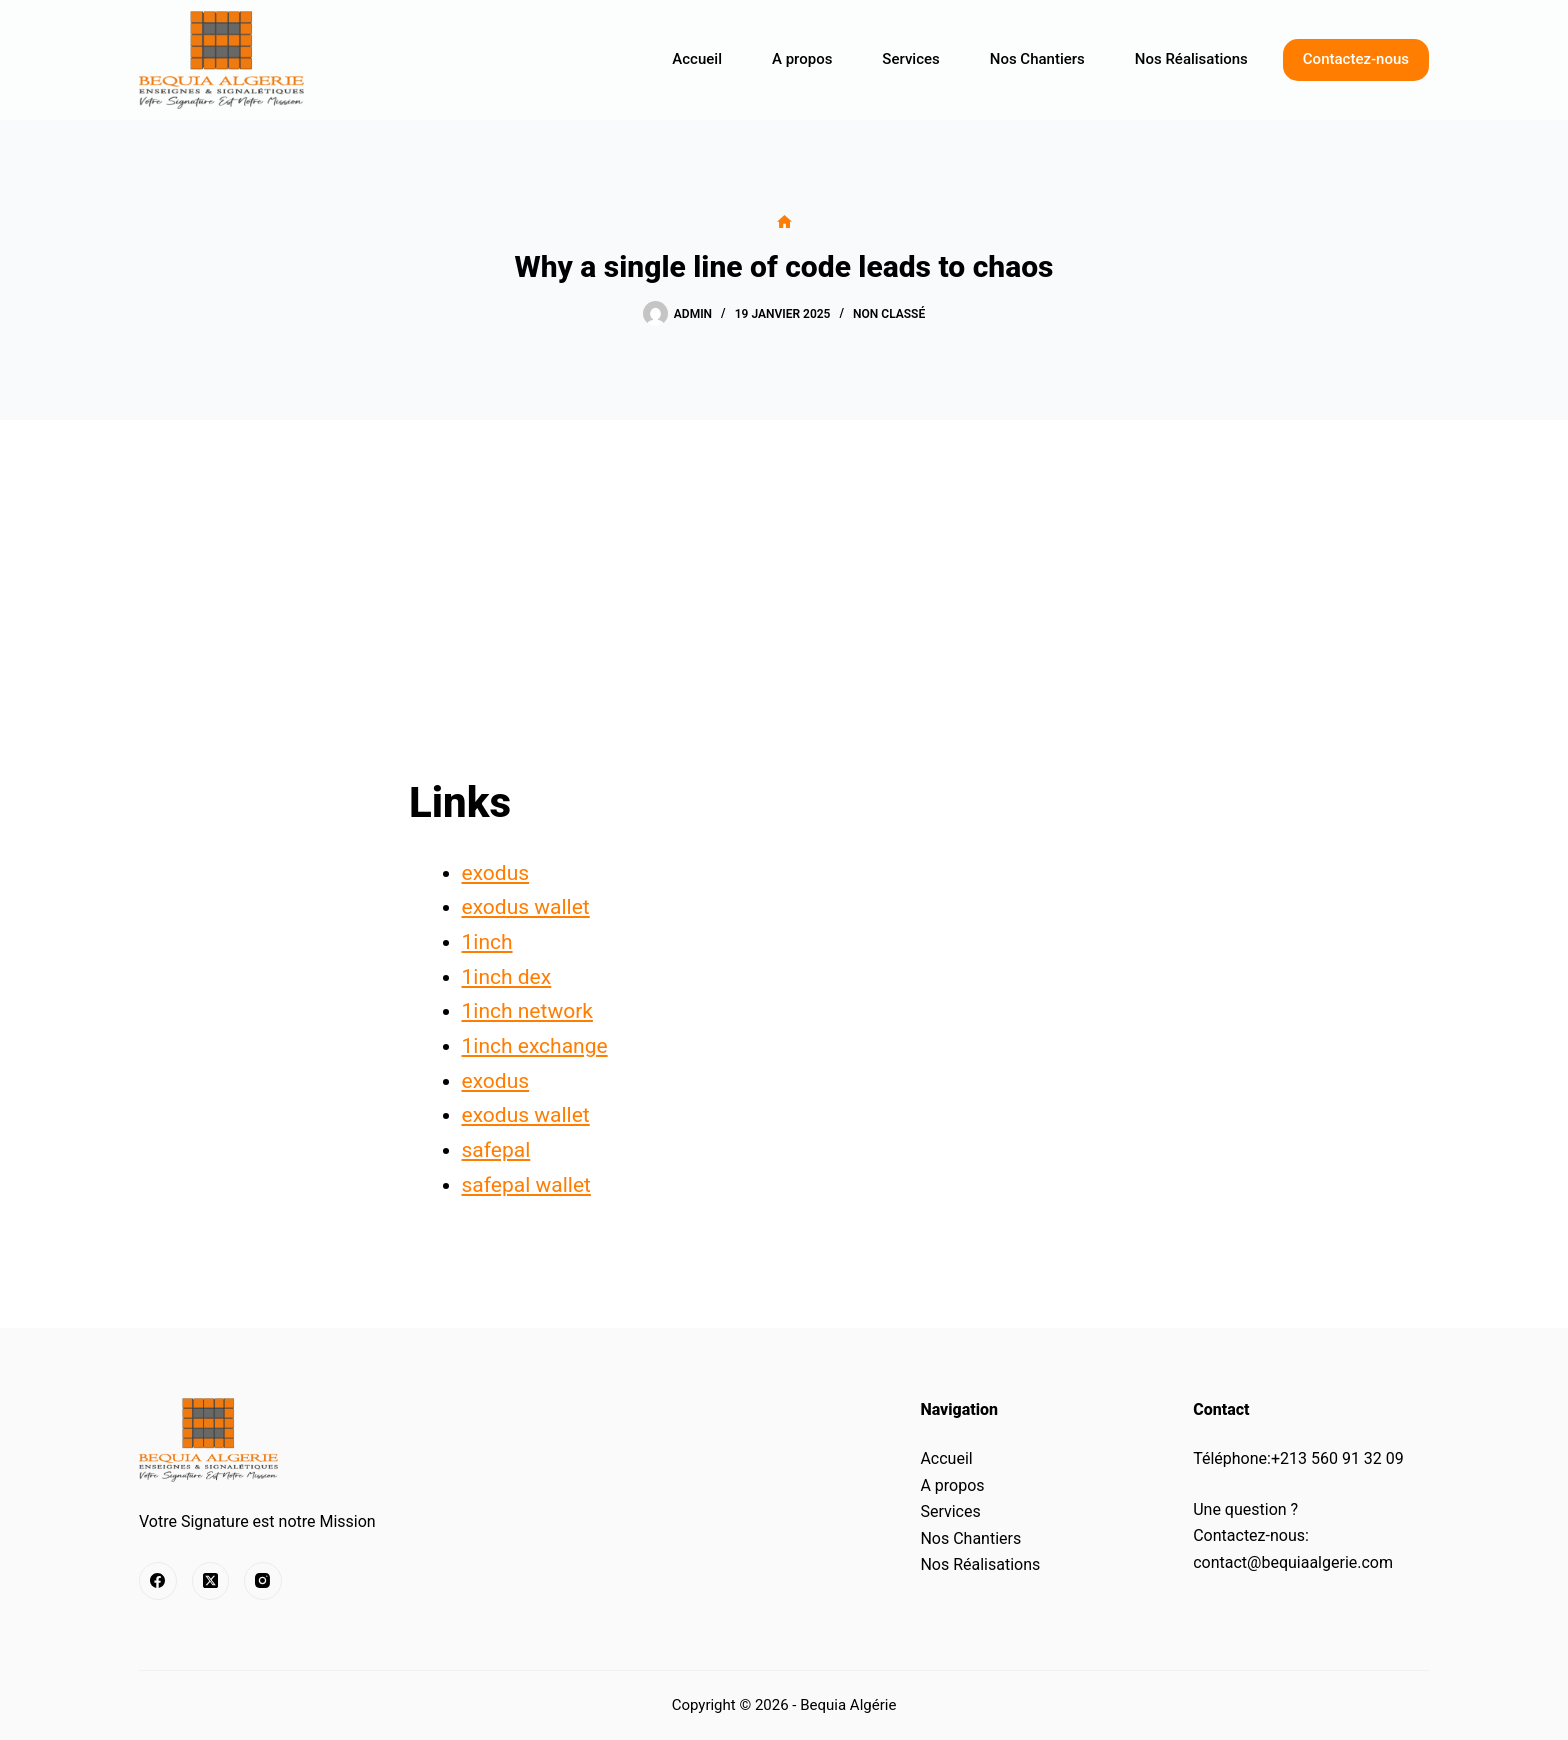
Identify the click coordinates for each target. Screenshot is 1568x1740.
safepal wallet (526, 1185)
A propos (802, 59)
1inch (487, 942)
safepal (496, 1150)
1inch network (527, 1011)
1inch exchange (535, 1046)
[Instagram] (263, 1581)
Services (910, 59)
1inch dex (507, 977)
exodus (496, 873)
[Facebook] (158, 1581)
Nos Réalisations (1191, 59)
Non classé (889, 314)
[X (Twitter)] (211, 1581)
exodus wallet (526, 907)
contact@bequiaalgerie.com (1293, 1562)
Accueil (697, 59)
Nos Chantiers (1037, 59)
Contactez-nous (1356, 59)
